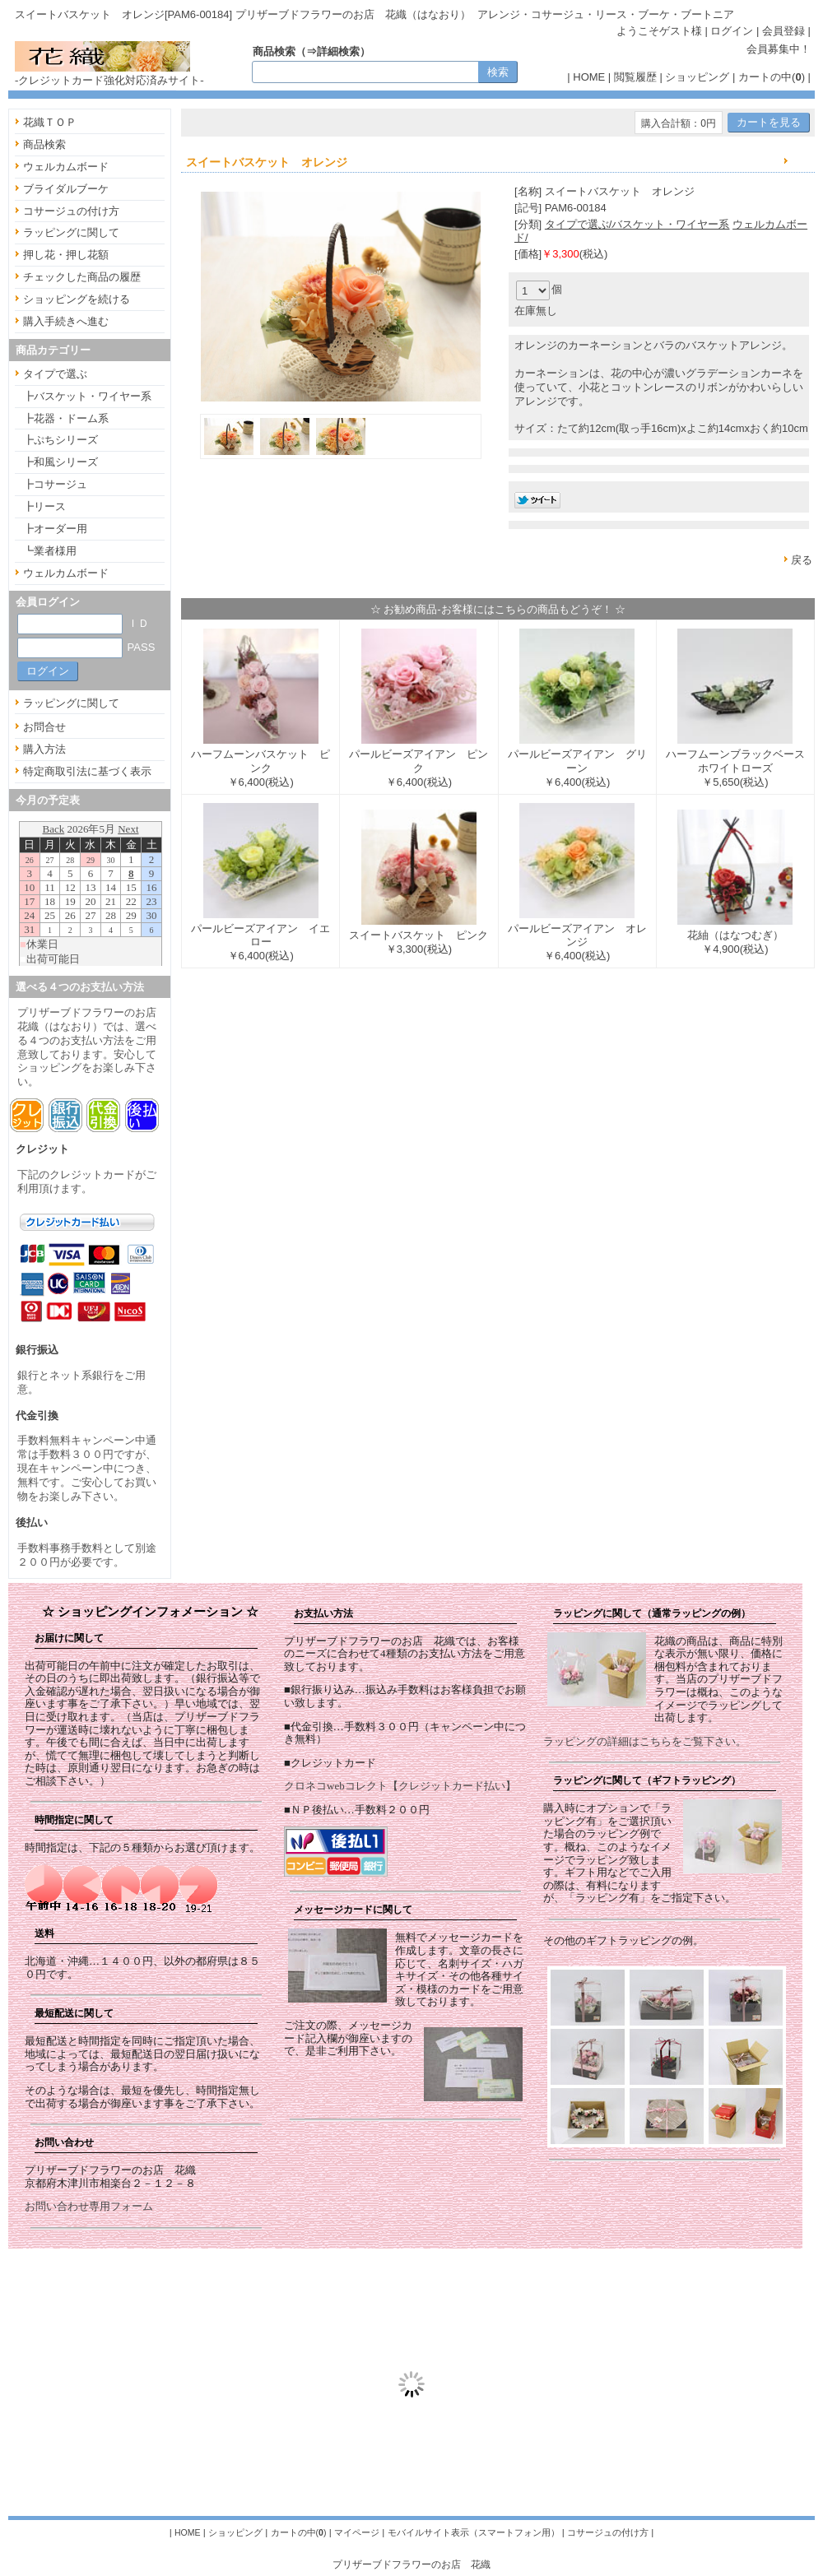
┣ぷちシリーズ (60, 440)
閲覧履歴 (635, 77)
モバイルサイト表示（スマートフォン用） (474, 2532)
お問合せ (44, 727)
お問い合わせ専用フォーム (89, 2206)
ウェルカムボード (66, 166)
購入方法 (44, 749)
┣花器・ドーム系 (66, 418)
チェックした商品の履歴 (82, 277)
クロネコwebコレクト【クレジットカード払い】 (400, 1786)
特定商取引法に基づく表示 (87, 771)
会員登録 (783, 31)
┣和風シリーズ (60, 462)
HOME (589, 77)
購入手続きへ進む (66, 321)
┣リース (44, 506)
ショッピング (697, 77)
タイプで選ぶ (55, 374)
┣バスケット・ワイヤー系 (87, 396)
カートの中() (771, 77)
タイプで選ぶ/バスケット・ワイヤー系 (637, 224)
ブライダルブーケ (66, 189)
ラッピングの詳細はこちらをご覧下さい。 (644, 1741)
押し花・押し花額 (66, 254)
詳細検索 (338, 51)
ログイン (731, 31)
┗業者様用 (50, 551)
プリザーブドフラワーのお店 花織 (411, 2564)
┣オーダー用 (55, 528)
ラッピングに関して (71, 232)
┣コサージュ (55, 484)
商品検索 (44, 144)
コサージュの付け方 (71, 211)
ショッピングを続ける (76, 299)
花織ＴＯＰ (50, 122)
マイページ (356, 2532)
